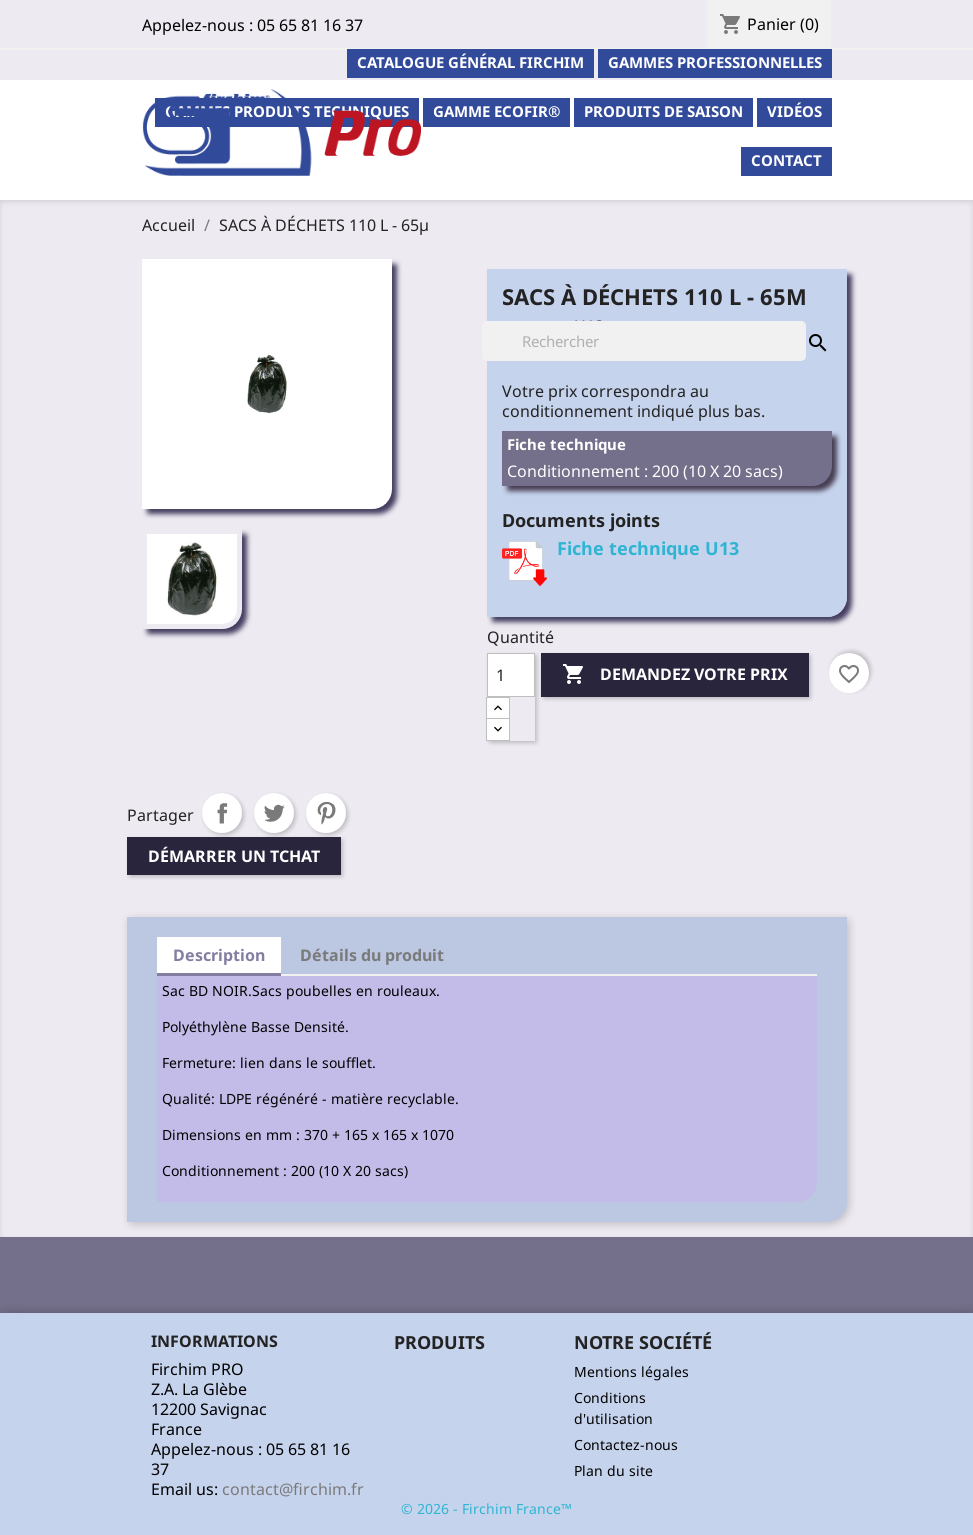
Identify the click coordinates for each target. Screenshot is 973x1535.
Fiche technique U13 (648, 548)
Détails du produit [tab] (372, 955)
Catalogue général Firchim (470, 62)
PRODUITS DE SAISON (663, 111)
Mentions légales (631, 1371)
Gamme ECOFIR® (496, 111)
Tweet (274, 813)
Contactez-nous (626, 1444)
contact (786, 160)
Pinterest (326, 813)
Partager (222, 813)
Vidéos (794, 111)
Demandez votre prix (675, 675)
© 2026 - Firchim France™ (486, 1508)
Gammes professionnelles (715, 62)
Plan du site (613, 1470)
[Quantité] (511, 675)
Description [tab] (219, 955)
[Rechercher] (644, 341)
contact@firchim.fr (293, 1489)
